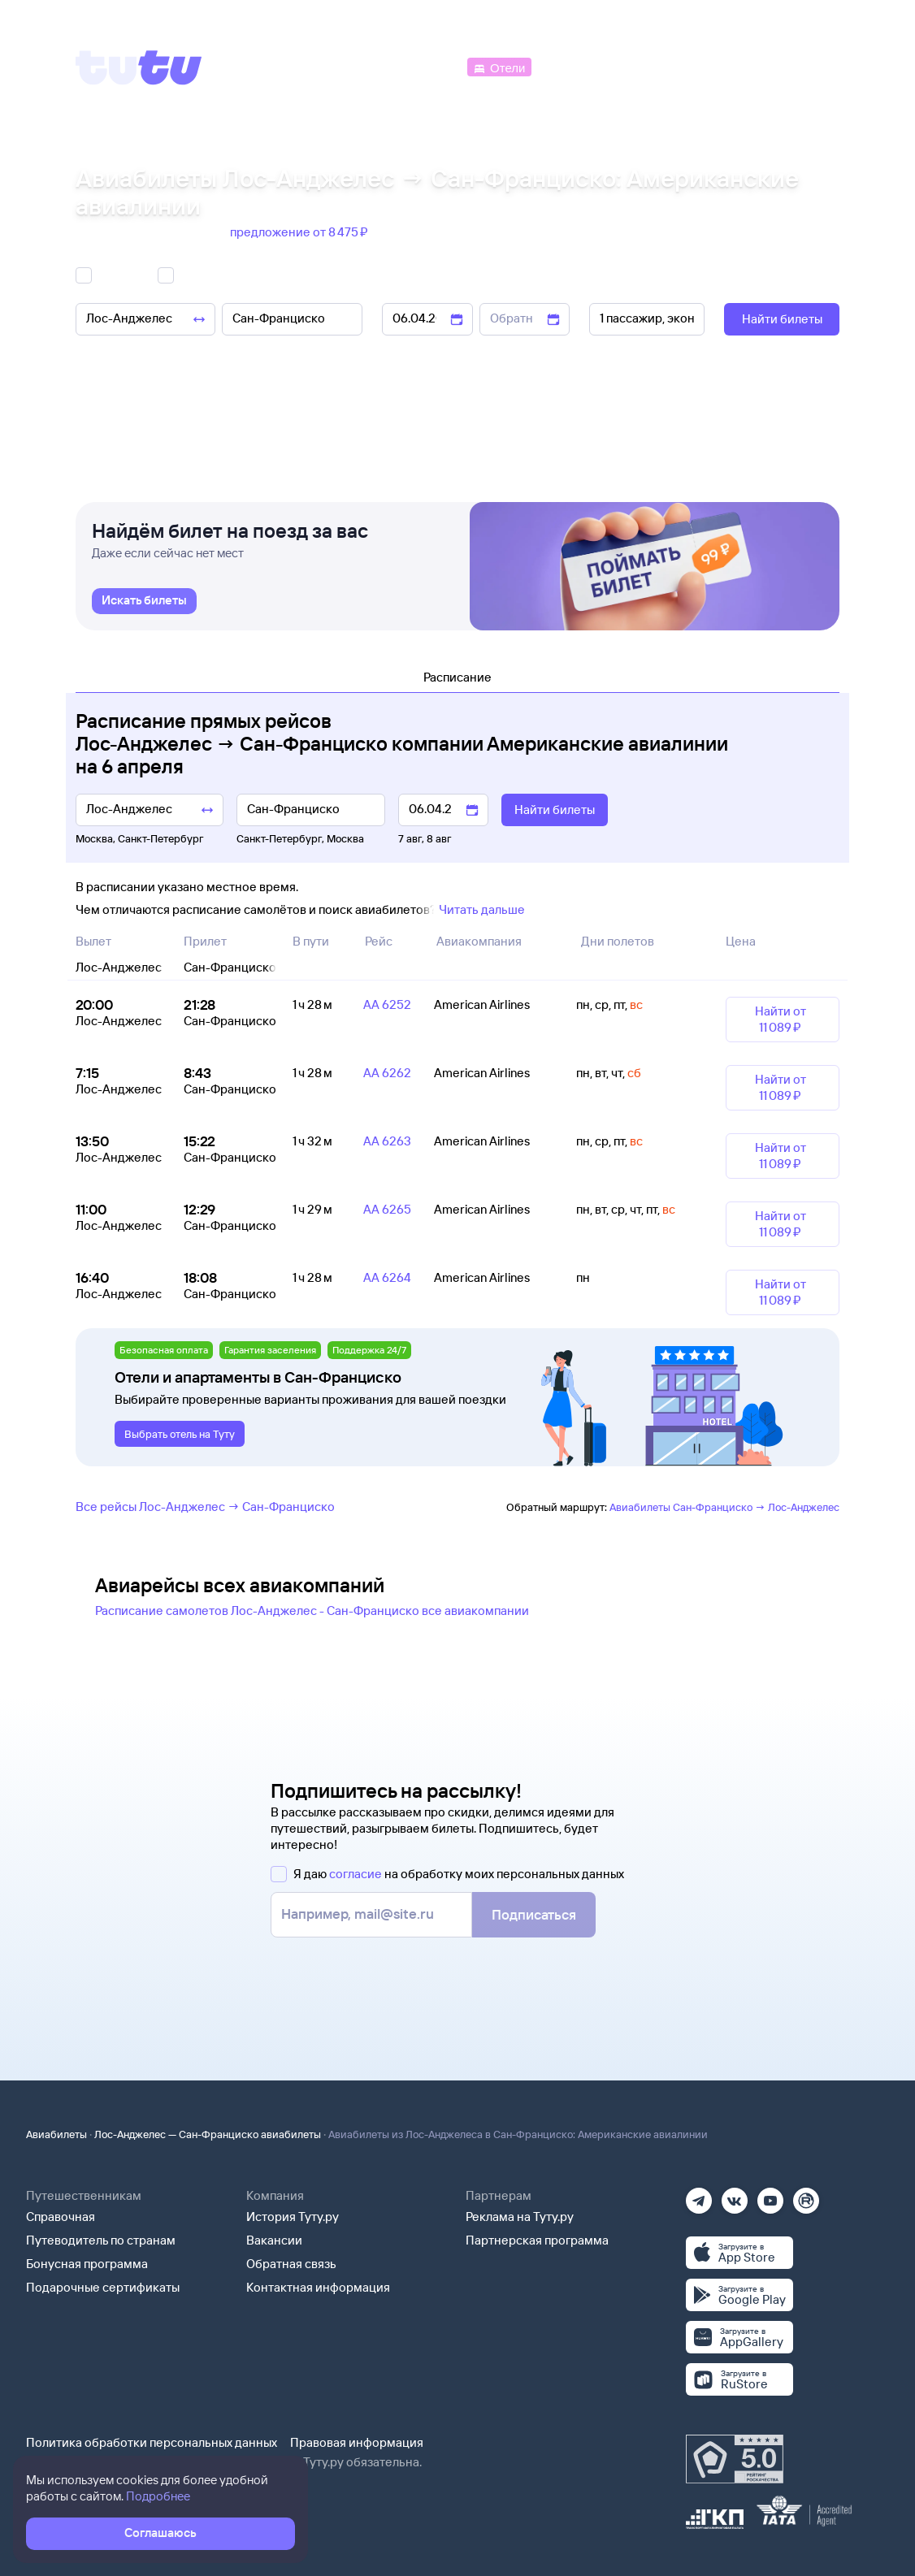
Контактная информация (318, 2287)
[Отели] (499, 66)
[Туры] (645, 66)
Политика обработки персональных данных (151, 2442)
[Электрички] (574, 66)
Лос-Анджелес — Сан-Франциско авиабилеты (207, 2134)
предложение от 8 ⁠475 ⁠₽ (300, 232)
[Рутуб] (806, 2195)
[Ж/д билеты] (343, 66)
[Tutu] (139, 67)
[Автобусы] (430, 66)
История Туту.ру (292, 2216)
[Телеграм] (699, 2195)
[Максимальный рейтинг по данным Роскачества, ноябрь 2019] (734, 2459)
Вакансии (274, 2240)
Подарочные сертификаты (103, 2287)
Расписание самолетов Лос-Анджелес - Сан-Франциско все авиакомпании (312, 1610)
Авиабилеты (56, 2134)
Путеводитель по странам (101, 2240)
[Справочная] (805, 66)
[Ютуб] (770, 2195)
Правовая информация (356, 2442)
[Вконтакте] (735, 2195)
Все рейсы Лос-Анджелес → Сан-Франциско (205, 1506)
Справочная (60, 2216)
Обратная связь (291, 2263)
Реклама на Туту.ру (520, 2216)
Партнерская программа (537, 2240)
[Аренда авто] (719, 66)
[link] (144, 601)
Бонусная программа (87, 2263)
